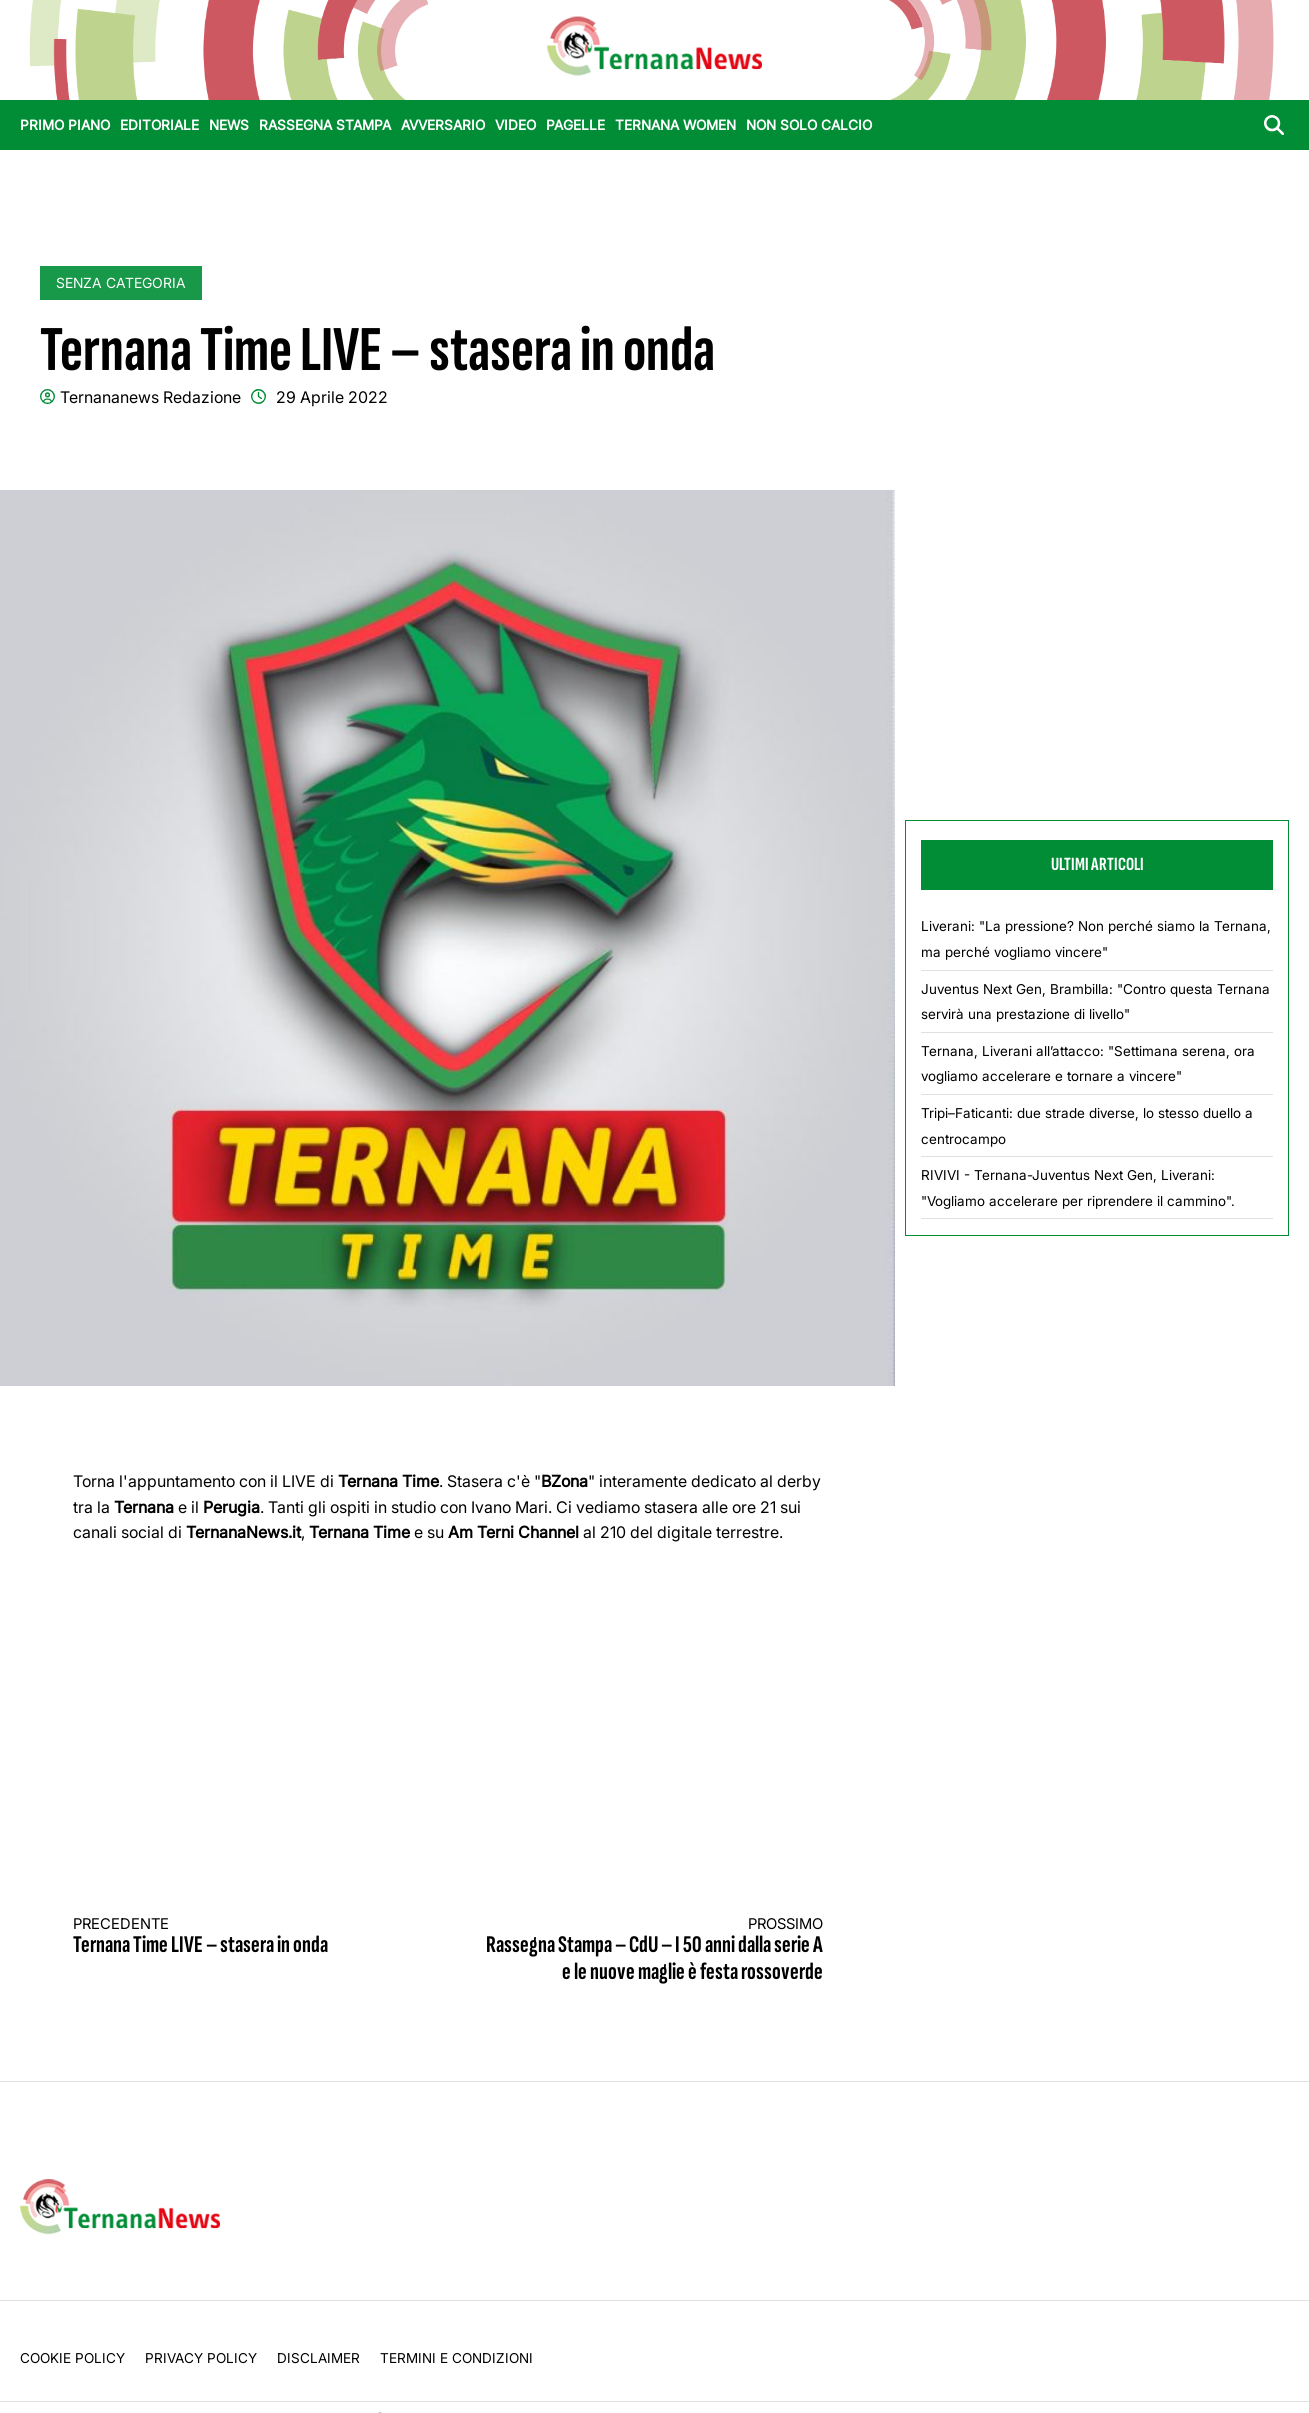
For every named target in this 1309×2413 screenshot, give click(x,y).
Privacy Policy (201, 2358)
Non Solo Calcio (809, 125)
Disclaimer (318, 2358)
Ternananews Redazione (150, 397)
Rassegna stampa (325, 125)
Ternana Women (675, 125)
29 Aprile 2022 (332, 397)
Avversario (443, 125)
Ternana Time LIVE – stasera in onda (242, 1937)
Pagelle (575, 125)
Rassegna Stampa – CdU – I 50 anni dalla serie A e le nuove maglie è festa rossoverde (654, 1950)
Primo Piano (65, 125)
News (229, 125)
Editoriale (159, 125)
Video (515, 125)
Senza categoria (121, 282)
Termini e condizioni (456, 2358)
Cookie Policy (72, 2358)
